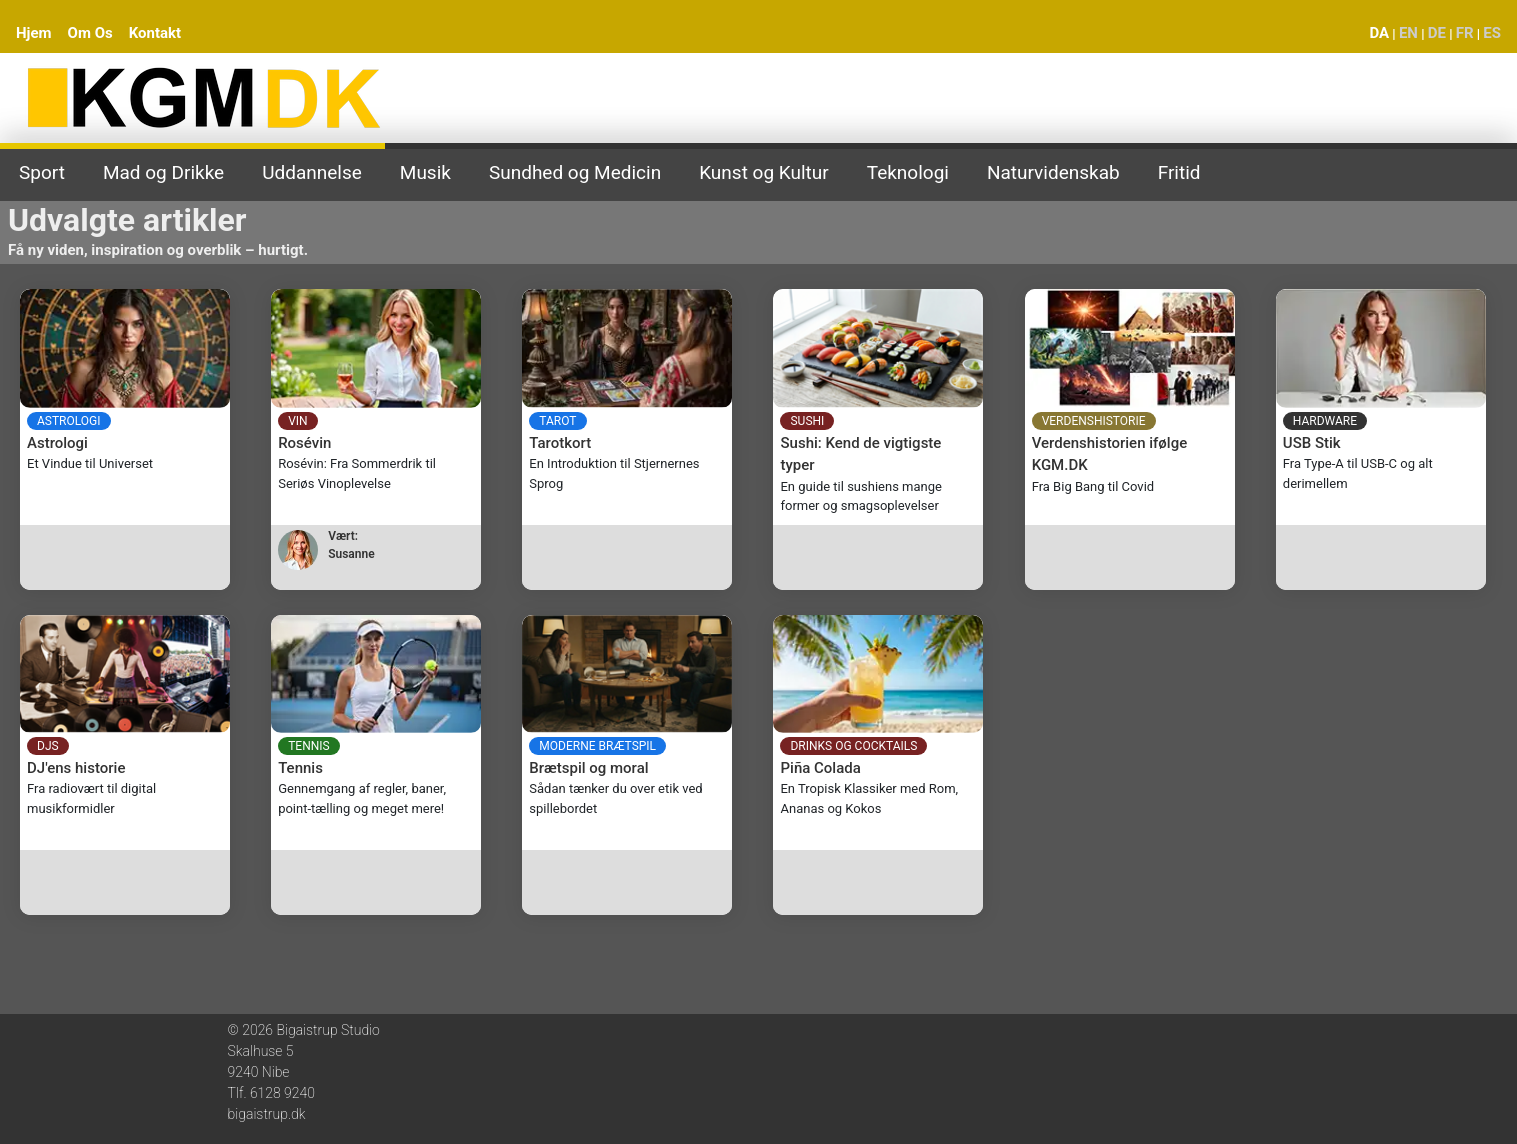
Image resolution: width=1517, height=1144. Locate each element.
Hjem (34, 33)
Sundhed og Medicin (575, 172)
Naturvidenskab (1053, 172)
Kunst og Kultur (764, 172)
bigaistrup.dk (267, 1114)
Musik (425, 172)
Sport (42, 172)
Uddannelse (312, 172)
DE (1437, 33)
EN (1408, 33)
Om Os (90, 33)
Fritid (1179, 172)
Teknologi (908, 172)
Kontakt (155, 33)
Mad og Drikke (163, 172)
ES (1492, 33)
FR (1465, 33)
